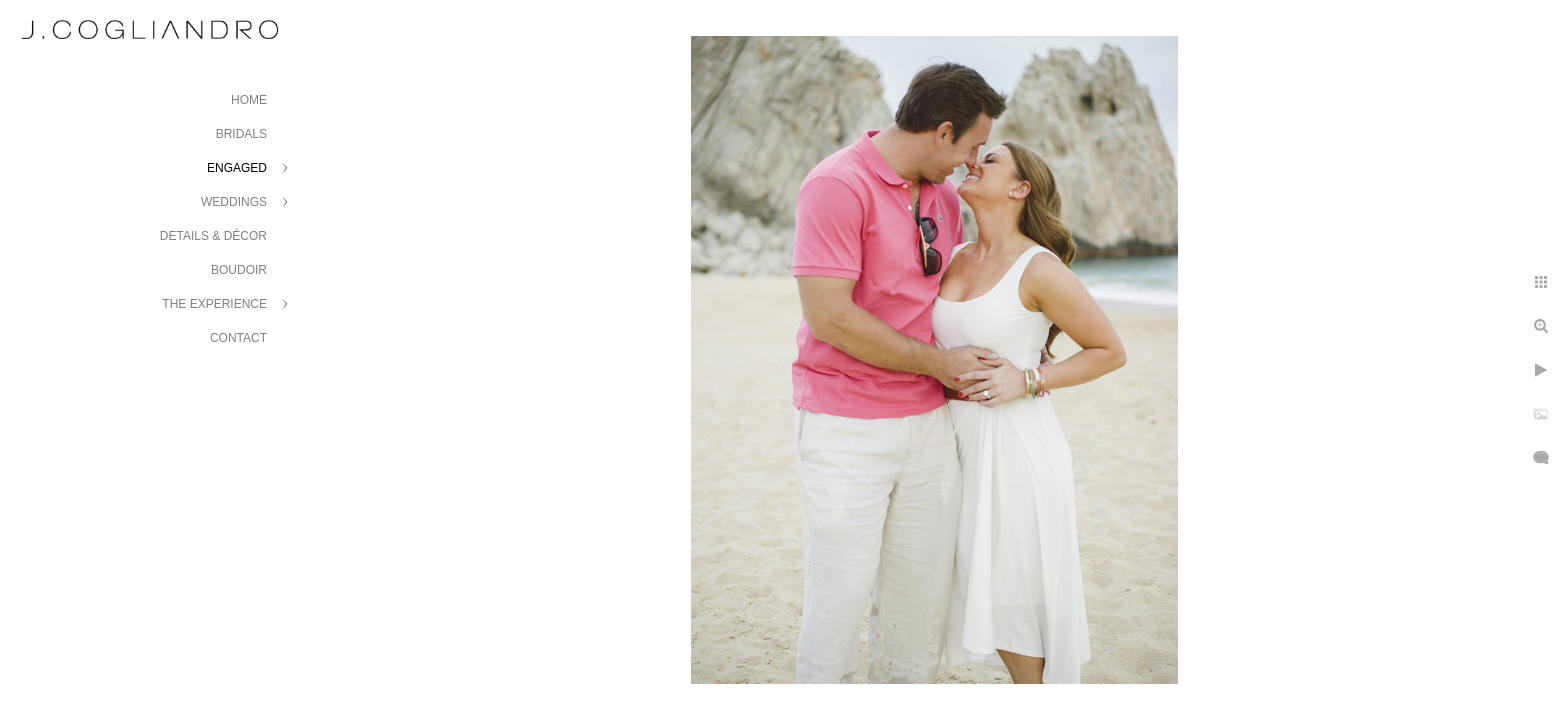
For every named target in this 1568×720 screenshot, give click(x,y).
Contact (238, 338)
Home (249, 100)
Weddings (234, 202)
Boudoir (239, 270)
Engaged (237, 168)
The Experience (214, 304)
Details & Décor (213, 236)
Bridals (241, 134)
